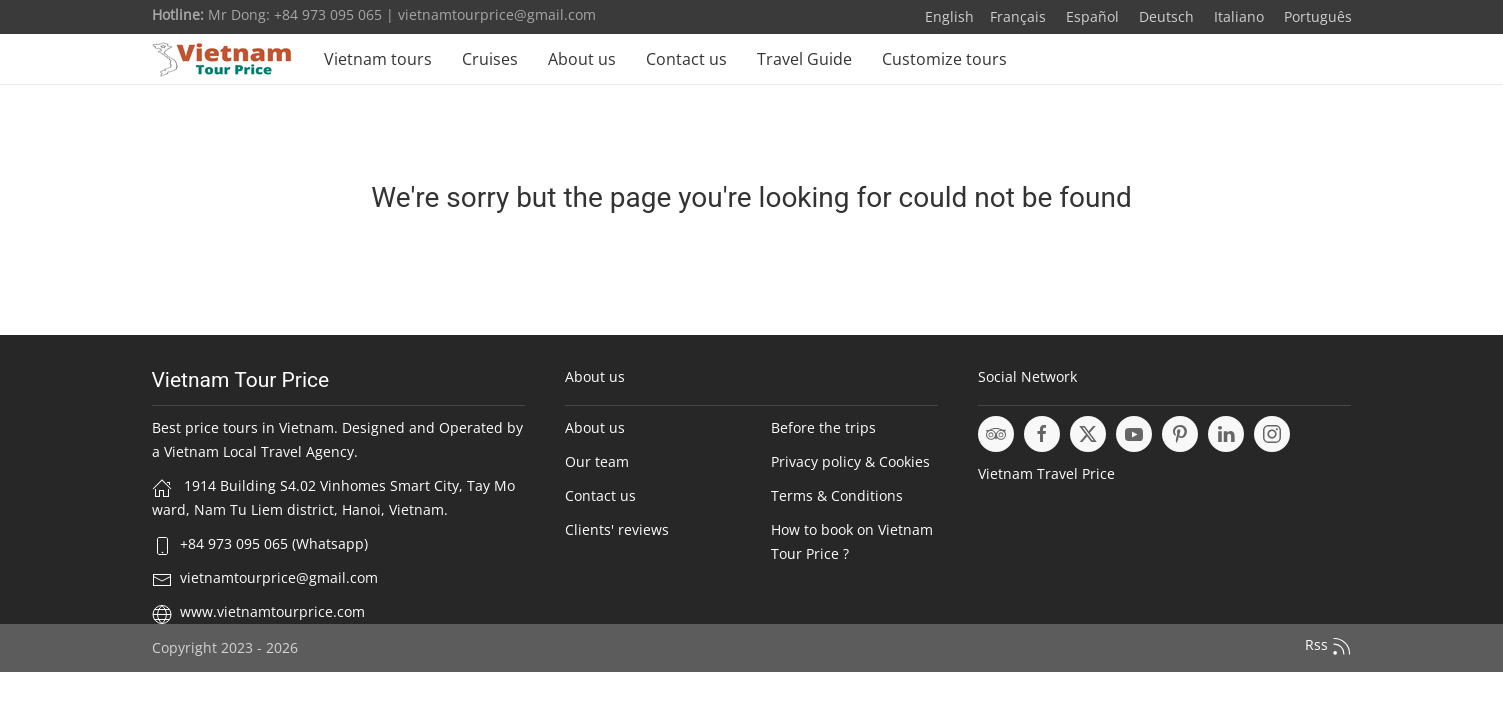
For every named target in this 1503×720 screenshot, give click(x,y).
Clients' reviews (617, 529)
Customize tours (944, 59)
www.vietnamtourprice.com (272, 611)
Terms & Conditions (837, 495)
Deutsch (1164, 16)
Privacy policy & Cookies (850, 461)
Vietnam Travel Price (1046, 473)
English (949, 16)
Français (1018, 16)
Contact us (686, 59)
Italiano (1237, 16)
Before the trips (823, 427)
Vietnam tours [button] (378, 59)
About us (582, 59)
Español (1090, 16)
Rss (1328, 646)
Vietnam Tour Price (241, 380)
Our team (597, 461)
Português (1316, 16)
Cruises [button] (490, 59)
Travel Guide (804, 59)
